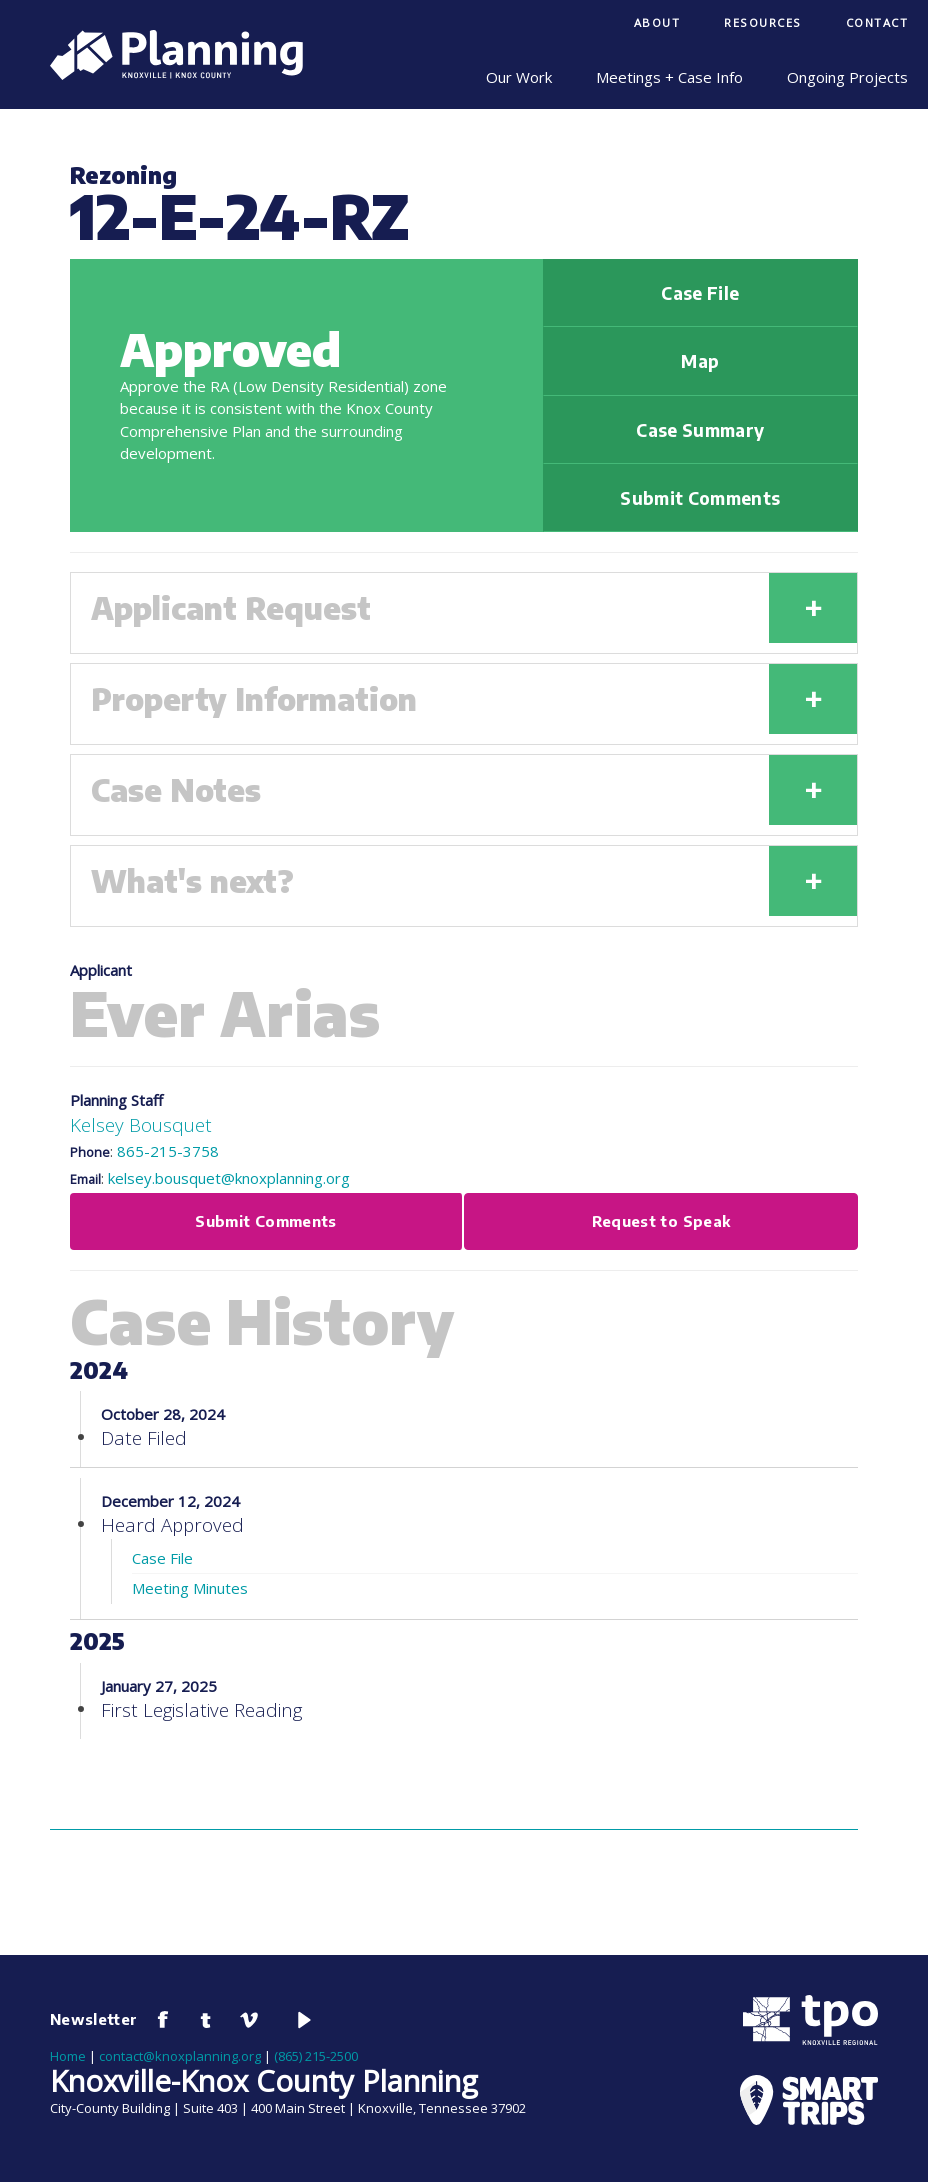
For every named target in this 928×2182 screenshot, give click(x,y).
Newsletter (94, 2019)
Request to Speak (661, 1221)
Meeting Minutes (190, 1588)
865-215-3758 (168, 1151)
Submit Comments (700, 498)
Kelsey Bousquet (141, 1124)
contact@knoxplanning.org (180, 2056)
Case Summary (700, 430)
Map (700, 361)
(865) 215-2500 (316, 2056)
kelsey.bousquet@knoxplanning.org (229, 1178)
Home (68, 2056)
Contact (877, 22)
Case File (700, 293)
